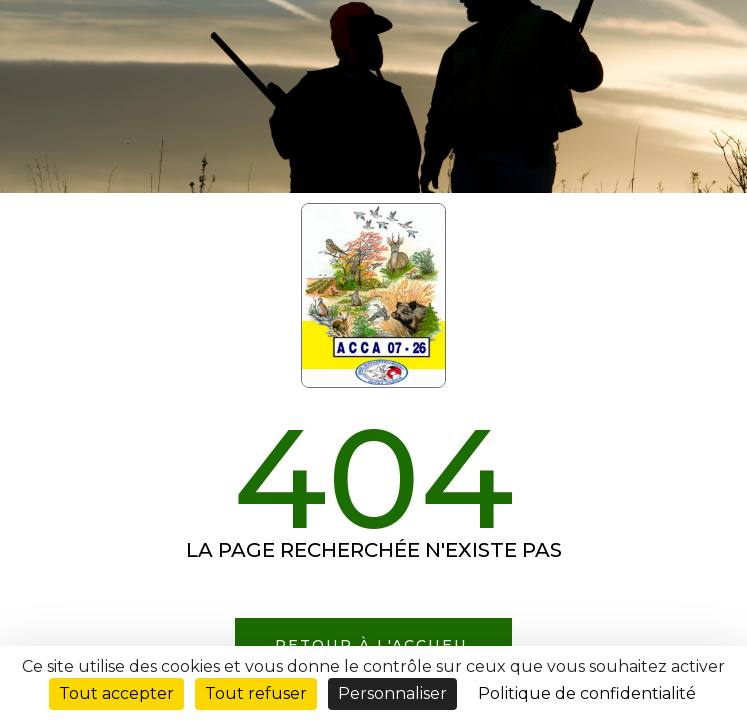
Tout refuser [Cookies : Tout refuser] (256, 693)
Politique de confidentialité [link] (587, 693)
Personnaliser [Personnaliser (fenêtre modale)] (392, 693)
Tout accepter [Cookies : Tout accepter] (116, 693)
